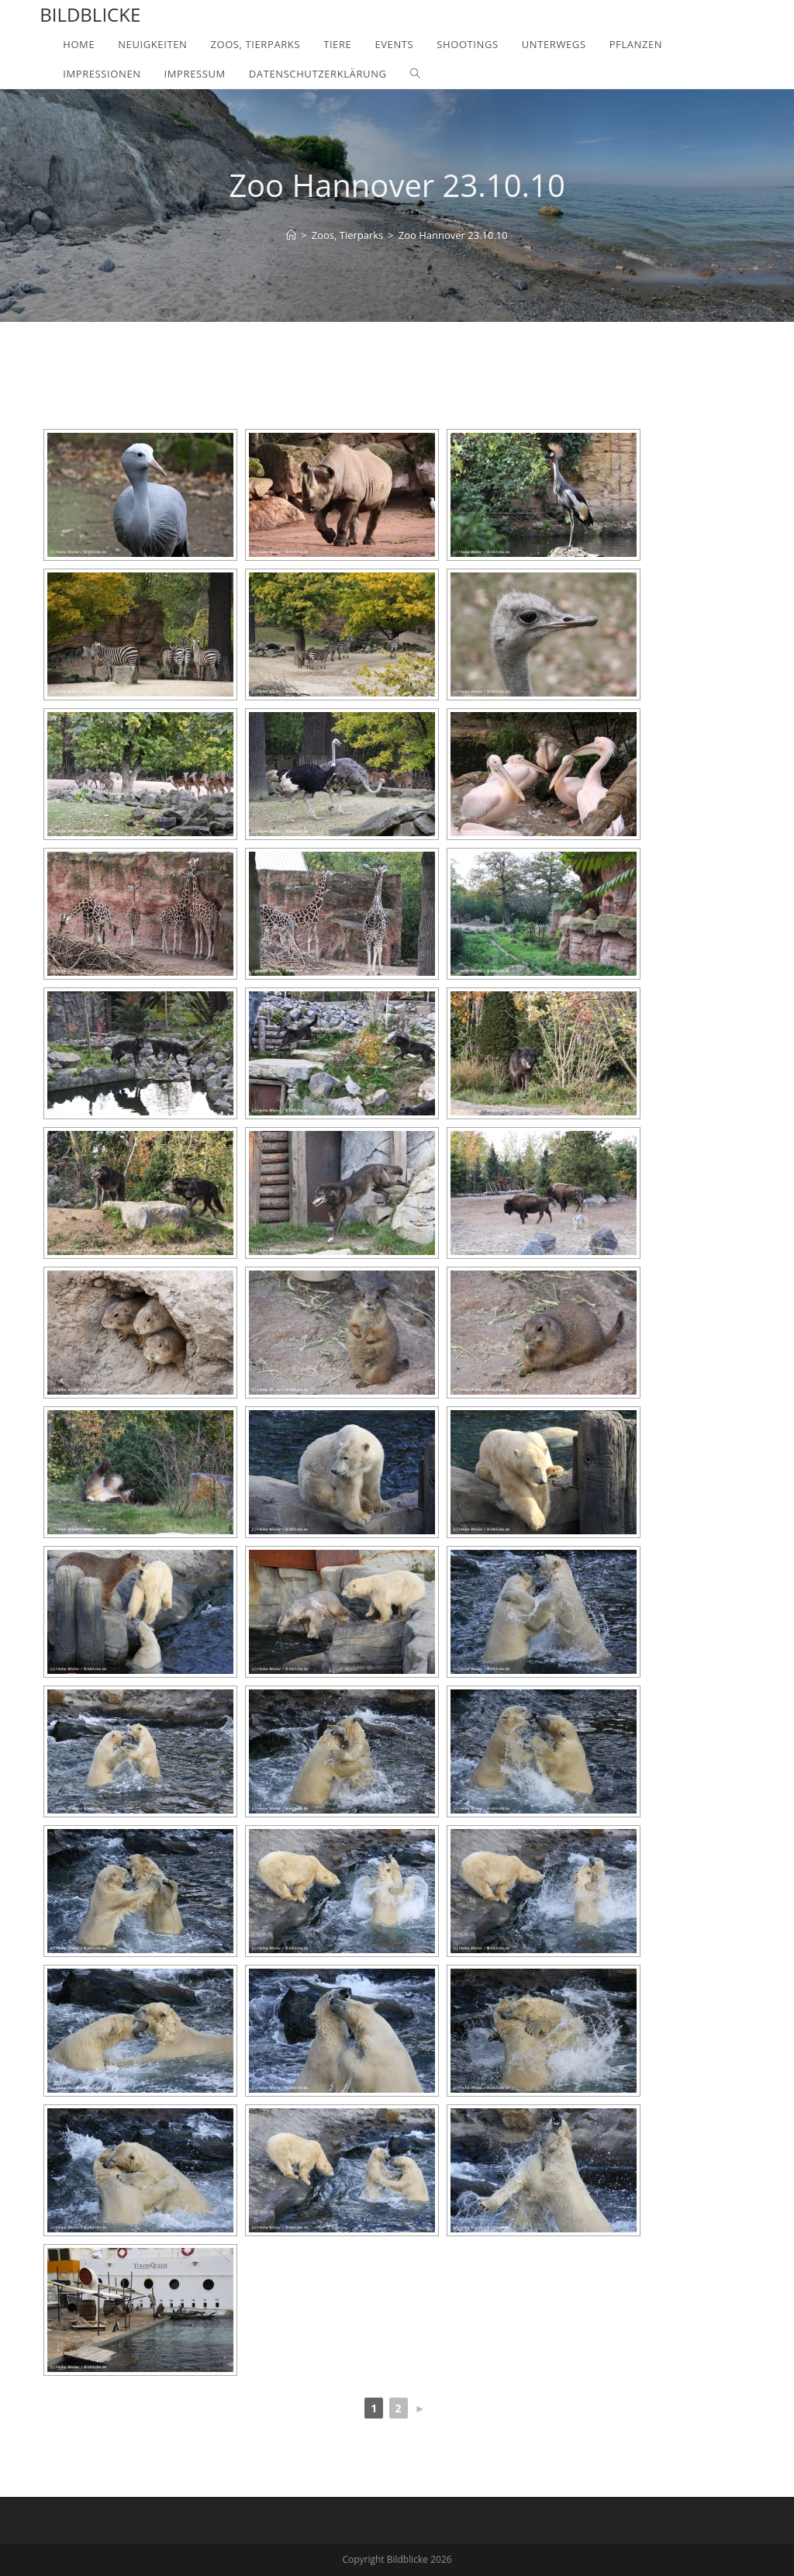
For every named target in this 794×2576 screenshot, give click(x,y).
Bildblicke (90, 14)
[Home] (291, 235)
